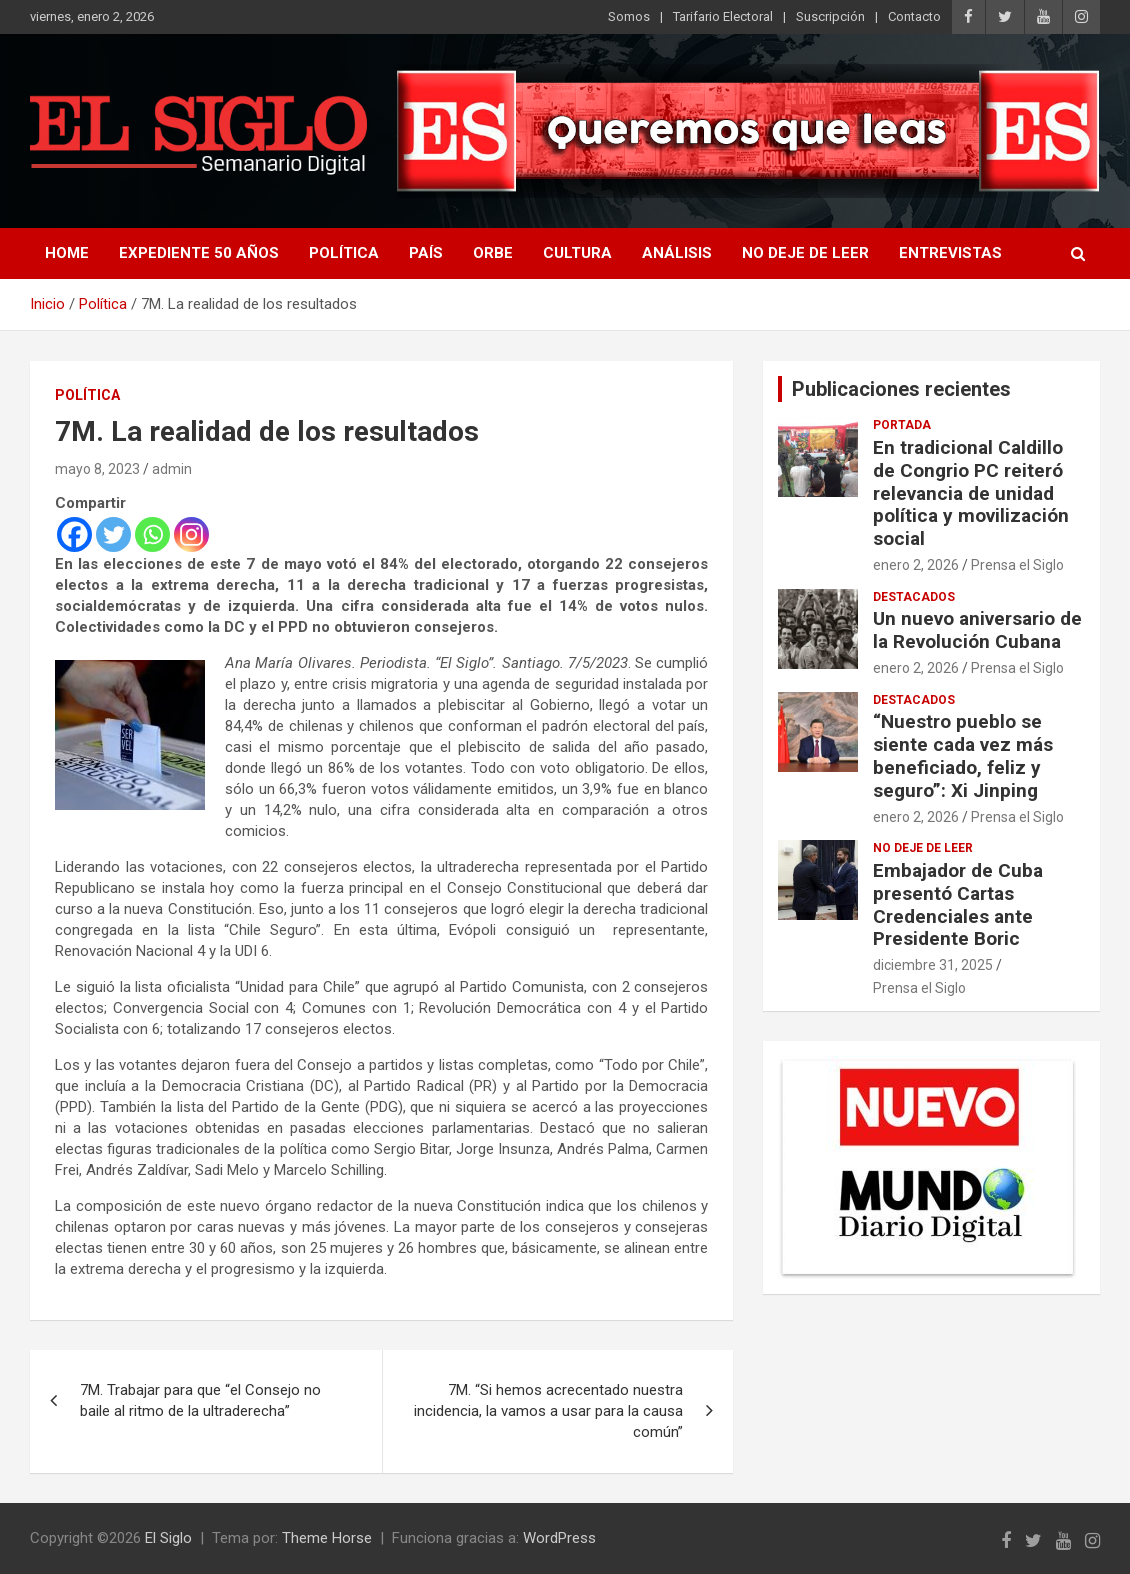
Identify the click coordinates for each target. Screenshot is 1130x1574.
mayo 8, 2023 (97, 469)
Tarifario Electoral (723, 16)
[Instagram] (191, 534)
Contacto (914, 16)
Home (67, 253)
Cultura (577, 253)
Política (344, 253)
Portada (902, 425)
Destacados (914, 597)
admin (172, 469)
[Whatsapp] (152, 534)
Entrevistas (950, 253)
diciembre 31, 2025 (933, 965)
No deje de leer (805, 253)
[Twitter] (113, 534)
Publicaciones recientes (901, 389)
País (426, 253)
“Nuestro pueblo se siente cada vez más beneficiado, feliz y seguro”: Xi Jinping (963, 755)
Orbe (493, 253)
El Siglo (168, 1538)
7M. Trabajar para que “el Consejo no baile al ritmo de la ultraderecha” (200, 1400)
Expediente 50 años (199, 253)
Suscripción (830, 16)
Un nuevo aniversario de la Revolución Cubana (977, 630)
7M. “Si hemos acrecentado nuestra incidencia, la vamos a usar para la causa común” (548, 1411)
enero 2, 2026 (916, 565)
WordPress (559, 1538)
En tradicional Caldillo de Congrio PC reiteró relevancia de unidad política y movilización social (971, 493)
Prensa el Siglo (1017, 565)
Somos (629, 16)
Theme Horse (327, 1538)
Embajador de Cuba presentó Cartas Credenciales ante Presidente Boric (958, 904)
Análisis (677, 253)
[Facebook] (74, 534)
